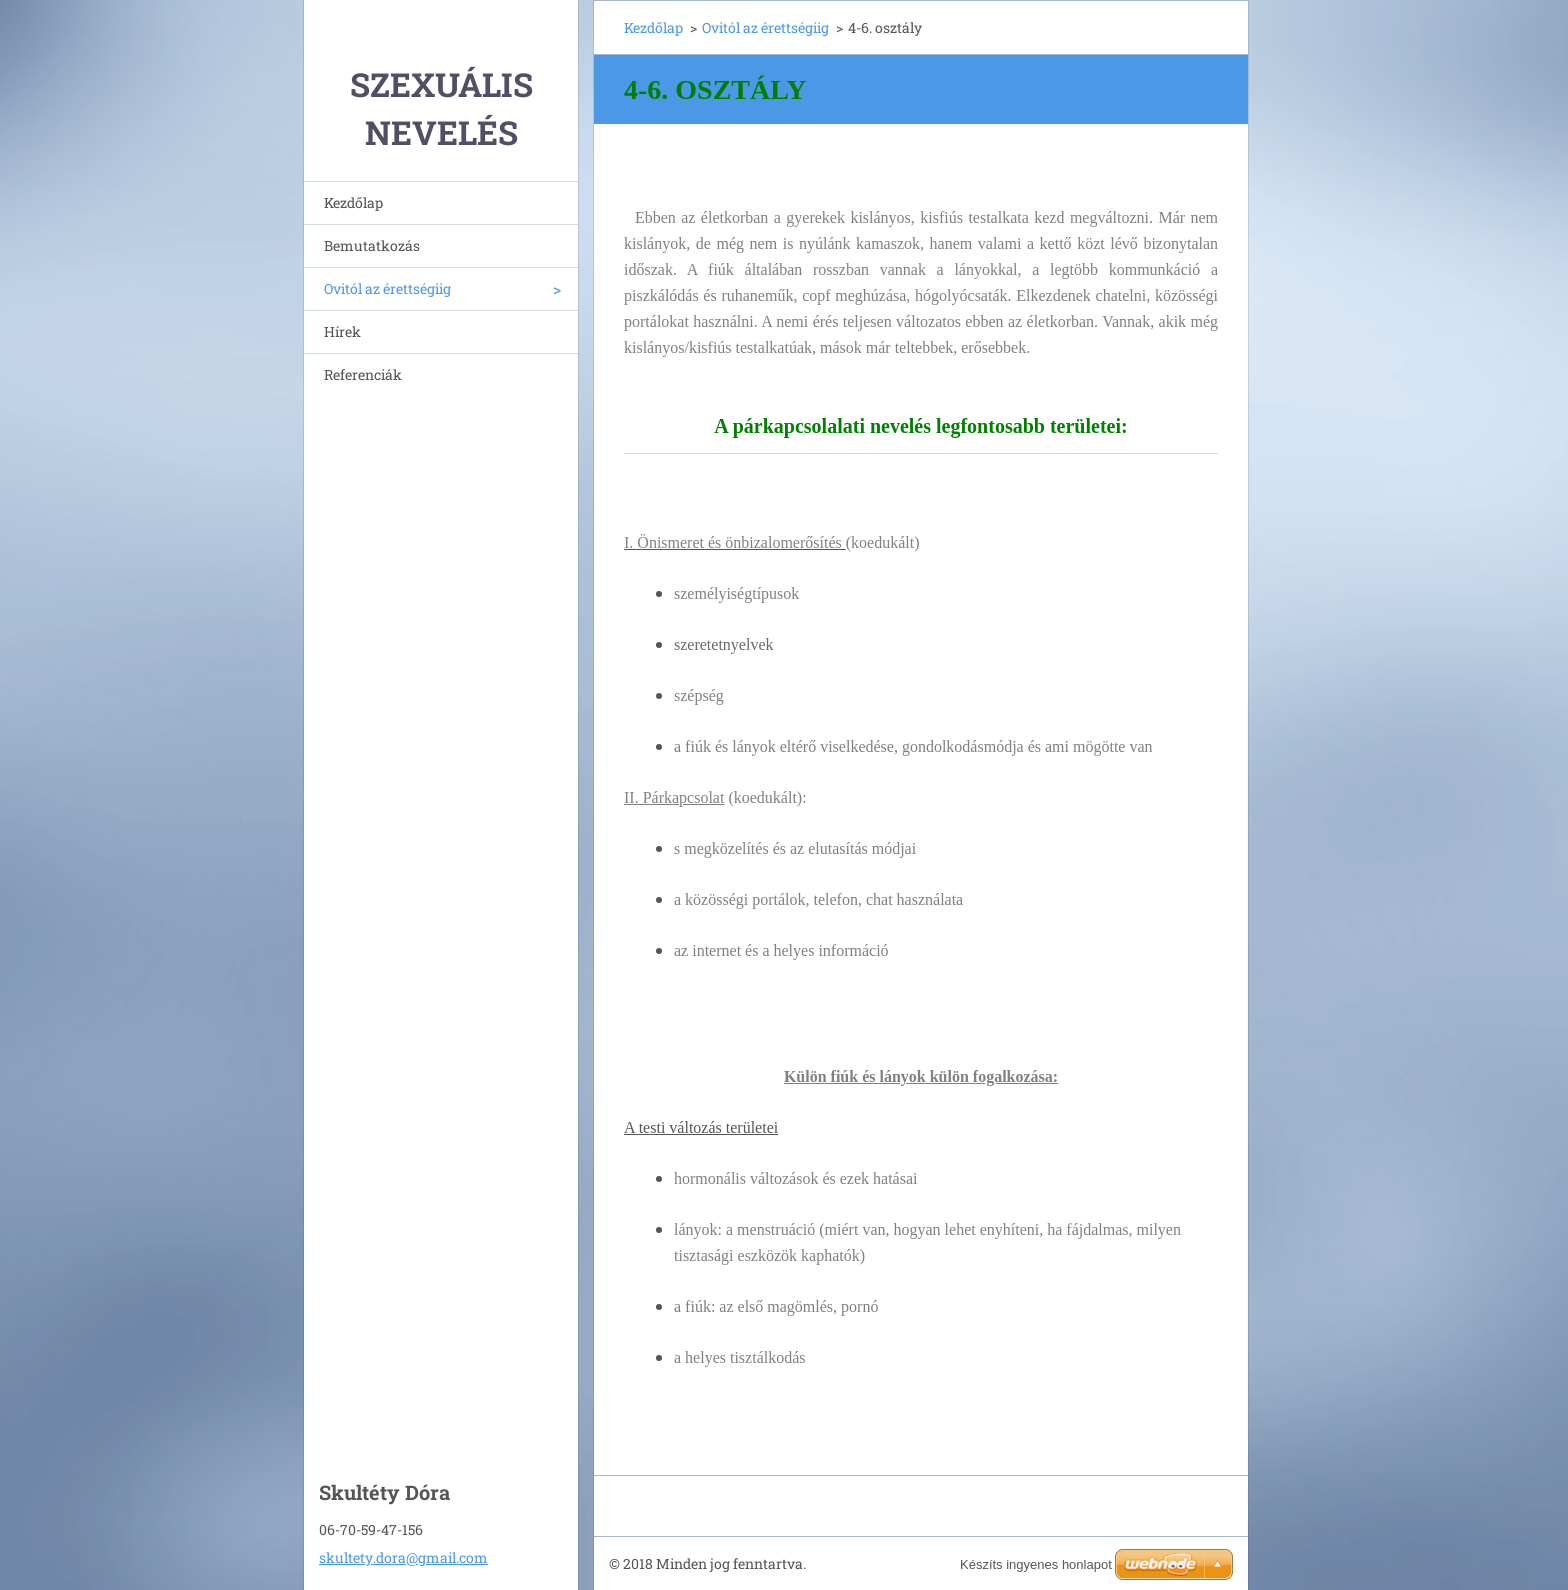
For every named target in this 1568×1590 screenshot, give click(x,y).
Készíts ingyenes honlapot (1036, 1564)
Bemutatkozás (372, 245)
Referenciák (363, 374)
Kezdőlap (353, 202)
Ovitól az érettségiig (387, 288)
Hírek (342, 331)
